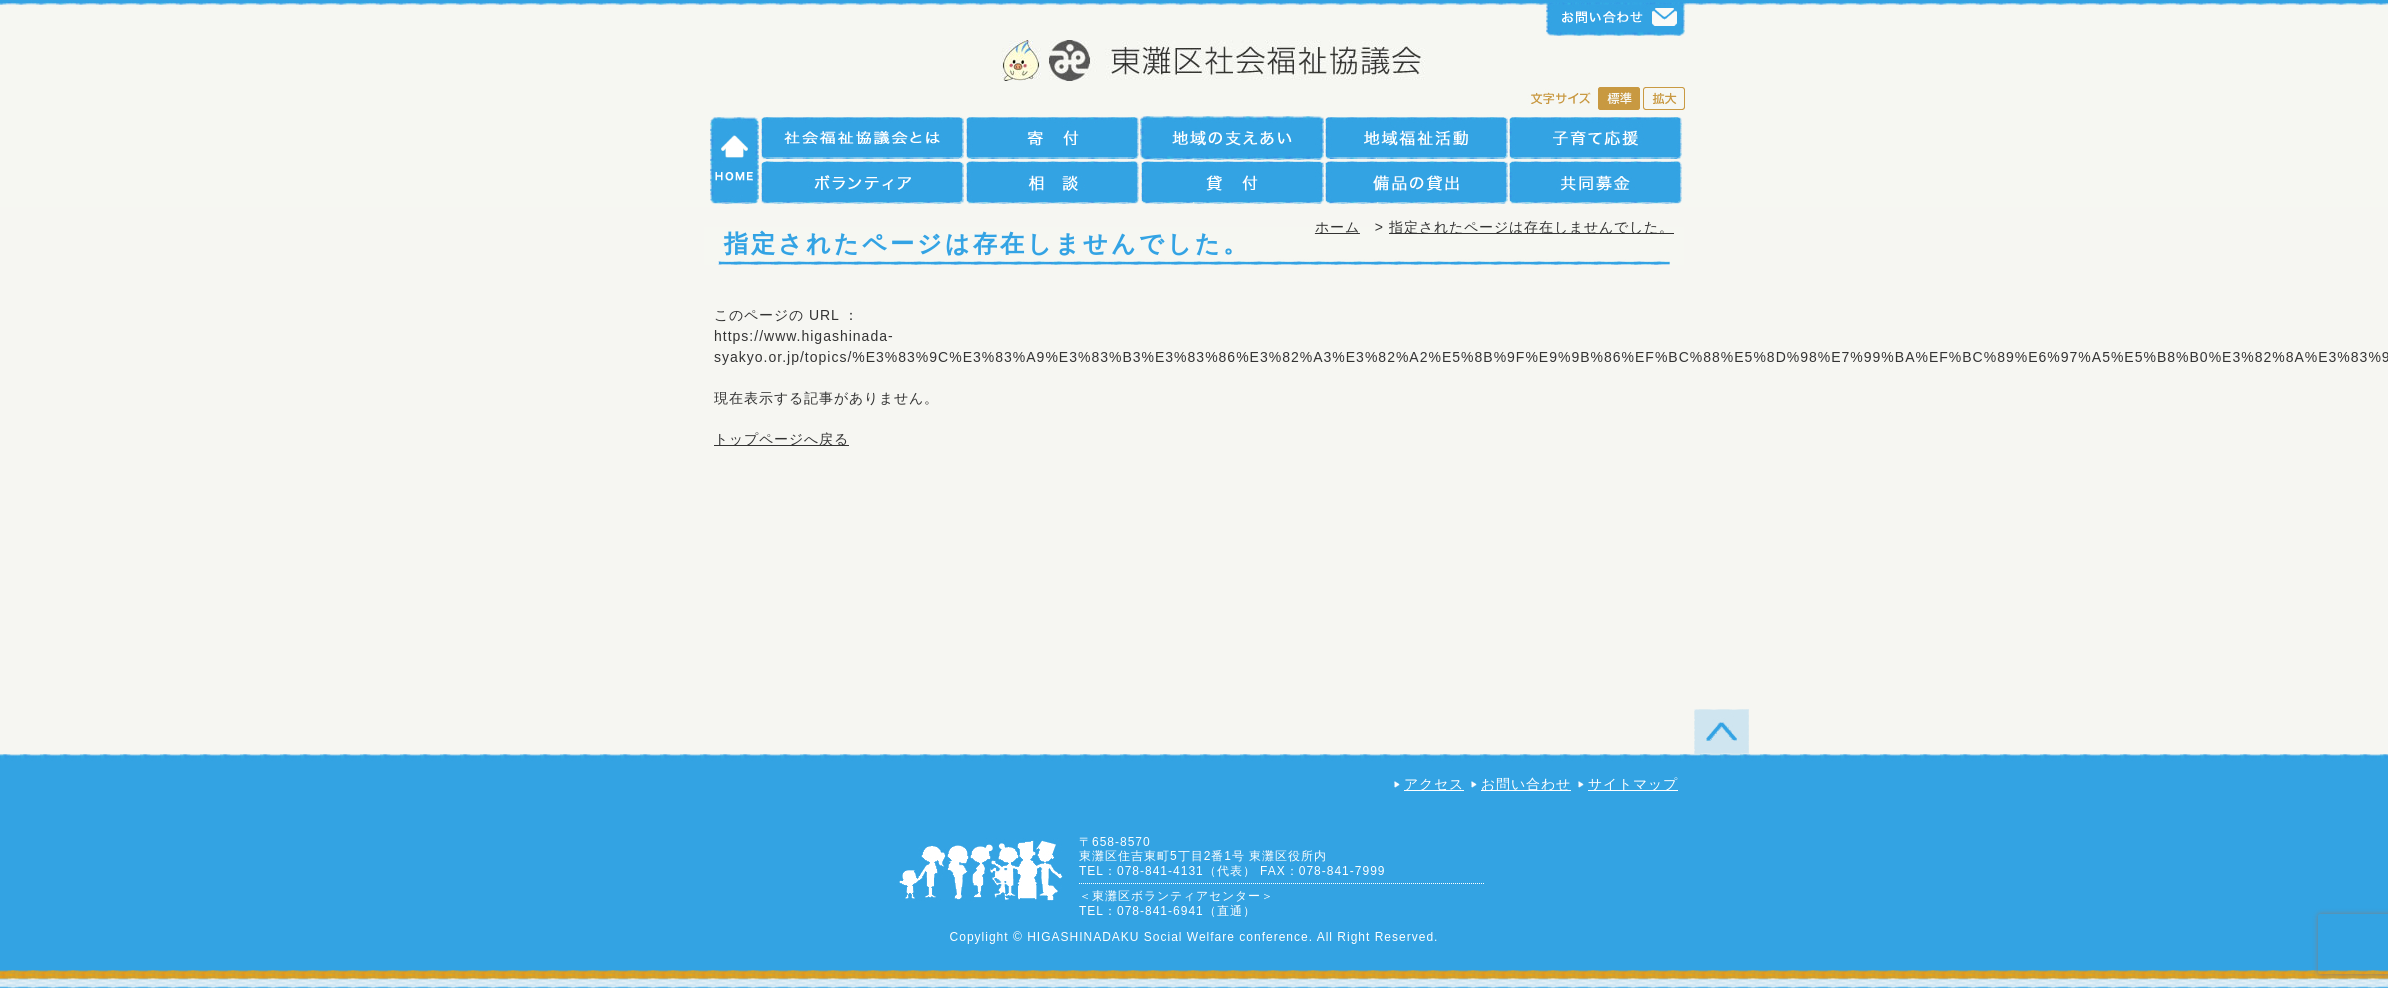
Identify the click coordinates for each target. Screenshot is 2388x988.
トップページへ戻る (781, 439)
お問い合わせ (1526, 784)
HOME (735, 160)
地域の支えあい (1231, 137)
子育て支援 (1595, 137)
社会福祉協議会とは (862, 137)
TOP (1721, 731)
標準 (1619, 100)
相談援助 (1052, 182)
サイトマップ (1633, 784)
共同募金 (1595, 182)
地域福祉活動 (1416, 137)
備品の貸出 (1416, 182)
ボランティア (862, 182)
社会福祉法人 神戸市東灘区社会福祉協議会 (1195, 62)
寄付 (1052, 137)
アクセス (1434, 784)
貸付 (1231, 182)
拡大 (1664, 100)
